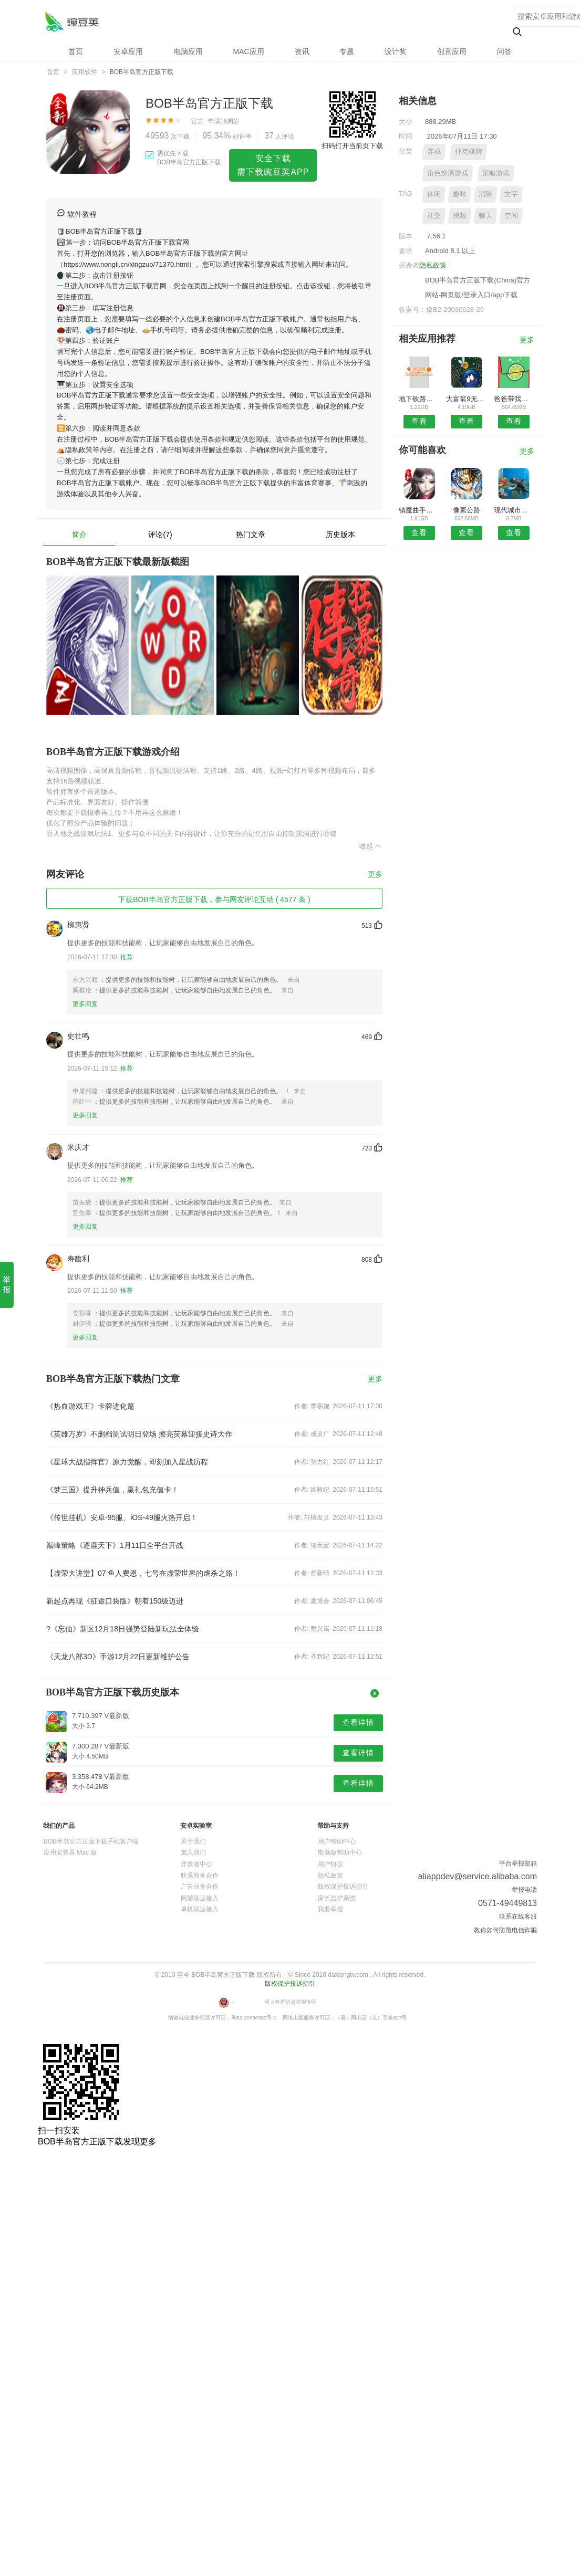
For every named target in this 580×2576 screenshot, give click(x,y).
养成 (434, 151)
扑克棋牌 (468, 151)
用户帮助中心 (337, 1841)
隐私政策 (433, 265)
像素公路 (466, 510)
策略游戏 (496, 173)
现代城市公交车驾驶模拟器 (514, 510)
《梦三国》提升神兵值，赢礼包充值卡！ (112, 1489)
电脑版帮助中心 (340, 1852)
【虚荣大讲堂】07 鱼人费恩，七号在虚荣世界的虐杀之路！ (143, 1573)
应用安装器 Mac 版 (70, 1852)
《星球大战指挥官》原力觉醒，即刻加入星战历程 (127, 1462)
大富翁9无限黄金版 (466, 399)
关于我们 (193, 1841)
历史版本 (340, 534)
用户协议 (330, 1864)
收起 (370, 846)
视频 (460, 215)
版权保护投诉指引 (343, 1886)
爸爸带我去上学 (514, 399)
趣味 (460, 194)
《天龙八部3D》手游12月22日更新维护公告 (118, 1656)
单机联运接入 (200, 1909)
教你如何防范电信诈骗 (505, 1930)
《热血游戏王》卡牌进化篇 (90, 1406)
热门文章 (250, 534)
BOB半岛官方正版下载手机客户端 (91, 1841)
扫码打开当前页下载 (352, 146)
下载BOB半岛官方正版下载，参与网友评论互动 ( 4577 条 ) (214, 899)
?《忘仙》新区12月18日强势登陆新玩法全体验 (122, 1629)
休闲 (434, 194)
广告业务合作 (200, 1886)
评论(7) (160, 534)
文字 (511, 194)
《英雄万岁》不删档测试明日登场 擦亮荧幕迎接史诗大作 (139, 1434)
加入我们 (193, 1852)
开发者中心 (196, 1864)
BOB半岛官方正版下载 (72, 21)
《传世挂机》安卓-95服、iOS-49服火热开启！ (122, 1517)
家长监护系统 (337, 1898)
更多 (375, 874)
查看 (419, 421)
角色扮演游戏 (447, 173)
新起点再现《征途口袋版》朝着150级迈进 (114, 1601)
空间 (511, 215)
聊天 (485, 215)
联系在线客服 (518, 1916)
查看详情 (358, 1722)
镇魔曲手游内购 (419, 510)
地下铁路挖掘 (419, 399)
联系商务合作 (200, 1875)
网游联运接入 (200, 1898)
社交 (434, 215)
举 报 (7, 1284)
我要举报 (330, 1909)
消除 (485, 194)
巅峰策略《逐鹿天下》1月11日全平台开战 (114, 1545)
